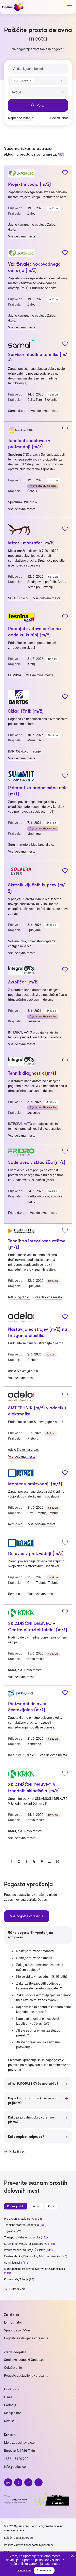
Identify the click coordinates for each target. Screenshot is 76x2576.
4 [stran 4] (34, 1861)
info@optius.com (16, 2467)
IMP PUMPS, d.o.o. (21, 1755)
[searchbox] (38, 92)
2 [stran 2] (19, 1861)
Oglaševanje (13, 2368)
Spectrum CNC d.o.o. (23, 502)
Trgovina (9, 2231)
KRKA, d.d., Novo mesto (25, 1670)
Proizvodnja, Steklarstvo (19, 2218)
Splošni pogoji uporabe (18, 2537)
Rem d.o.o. (15, 1524)
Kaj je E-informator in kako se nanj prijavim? (33, 2100)
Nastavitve (24, 2570)
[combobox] (38, 80)
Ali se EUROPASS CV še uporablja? (33, 2083)
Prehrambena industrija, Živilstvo (24, 2250)
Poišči (38, 105)
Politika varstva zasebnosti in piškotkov (29, 2545)
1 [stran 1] (11, 1861)
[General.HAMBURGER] (69, 8)
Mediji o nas (12, 2413)
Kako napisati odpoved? (26, 2137)
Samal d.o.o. (17, 411)
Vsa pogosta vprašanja (26, 1916)
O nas (8, 2397)
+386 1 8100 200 (16, 2459)
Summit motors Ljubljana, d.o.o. (31, 845)
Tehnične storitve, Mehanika (21, 2224)
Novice (9, 2421)
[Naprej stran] (65, 1861)
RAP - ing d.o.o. (19, 1297)
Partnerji (10, 2405)
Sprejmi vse (44, 2570)
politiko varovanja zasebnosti (38, 2563)
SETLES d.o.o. (18, 598)
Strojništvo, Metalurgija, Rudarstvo (25, 2243)
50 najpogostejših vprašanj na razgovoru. (30, 1934)
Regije (36, 2206)
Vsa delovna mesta (21, 236)
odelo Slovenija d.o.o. (23, 1371)
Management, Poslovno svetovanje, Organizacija (34, 2268)
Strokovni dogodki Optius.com (25, 2360)
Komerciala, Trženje (16, 2279)
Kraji (51, 2206)
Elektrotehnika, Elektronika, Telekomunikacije (32, 2256)
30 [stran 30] (57, 1861)
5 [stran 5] (42, 1861)
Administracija (13, 2262)
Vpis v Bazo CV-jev (17, 2330)
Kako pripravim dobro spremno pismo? (31, 2119)
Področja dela (15, 2206)
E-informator (13, 2322)
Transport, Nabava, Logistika (22, 2237)
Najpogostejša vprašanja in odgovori (38, 49)
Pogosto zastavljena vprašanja (26, 2338)
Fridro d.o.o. (16, 1213)
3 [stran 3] (26, 1861)
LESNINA (14, 675)
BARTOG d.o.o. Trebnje (24, 751)
